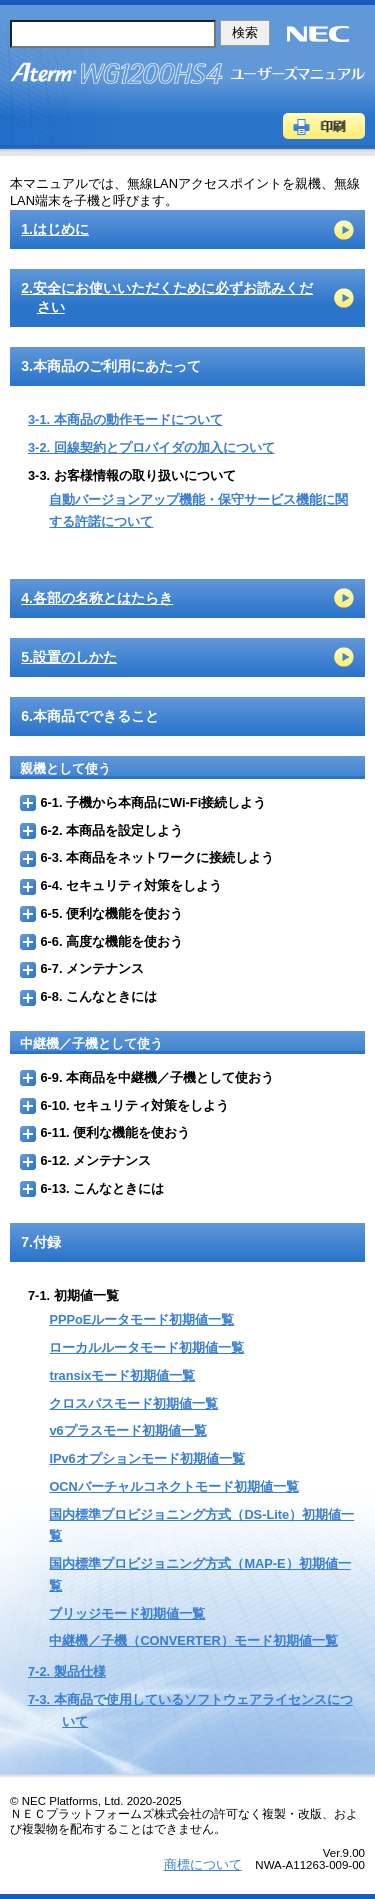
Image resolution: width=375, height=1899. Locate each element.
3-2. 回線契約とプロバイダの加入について (151, 447)
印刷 (324, 126)
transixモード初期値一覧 (122, 1375)
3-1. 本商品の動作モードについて (125, 419)
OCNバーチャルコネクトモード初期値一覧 (173, 1486)
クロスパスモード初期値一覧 (133, 1403)
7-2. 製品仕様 (67, 1671)
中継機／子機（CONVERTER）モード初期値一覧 (193, 1640)
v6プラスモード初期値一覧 (127, 1430)
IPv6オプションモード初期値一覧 (146, 1458)
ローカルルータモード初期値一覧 (146, 1347)
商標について (203, 1864)
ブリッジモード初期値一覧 (127, 1613)
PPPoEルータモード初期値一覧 (141, 1319)
